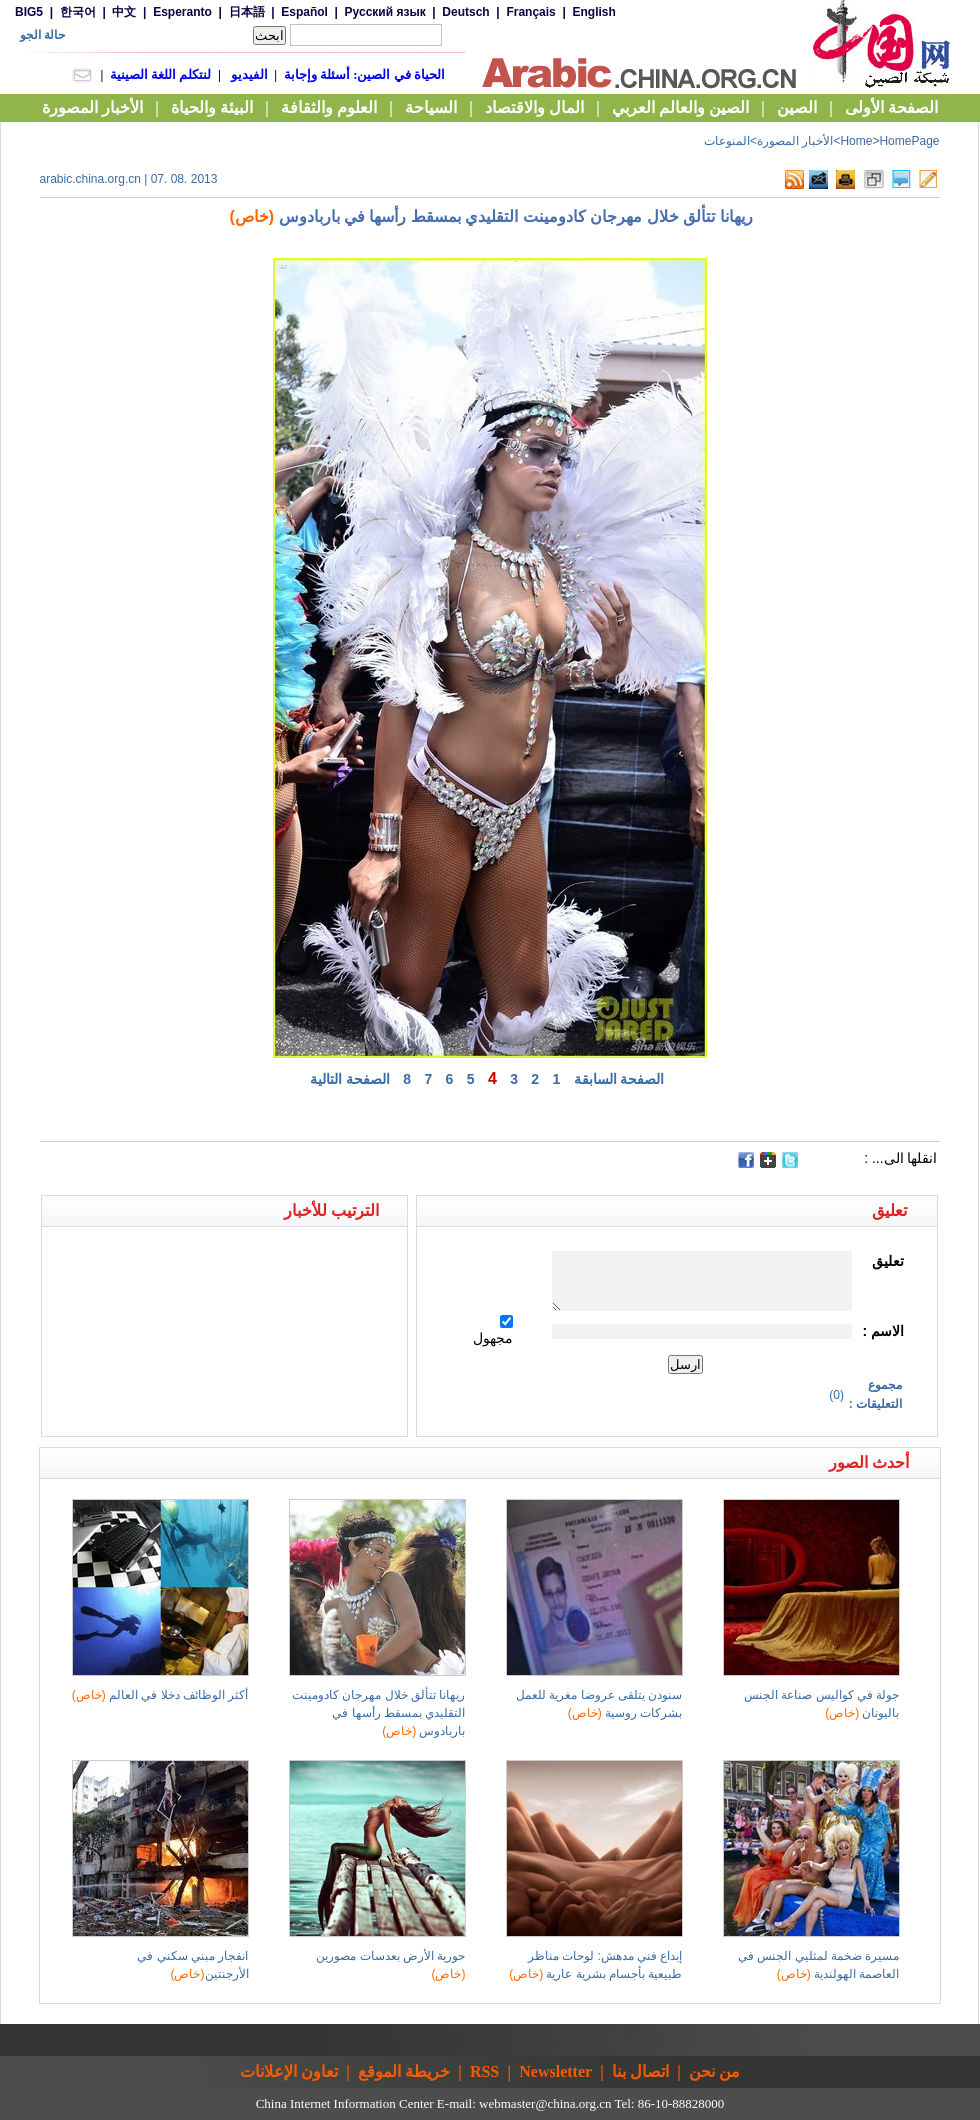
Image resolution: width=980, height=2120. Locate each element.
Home (856, 141)
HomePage (909, 141)
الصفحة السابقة (619, 1079)
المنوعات (727, 141)
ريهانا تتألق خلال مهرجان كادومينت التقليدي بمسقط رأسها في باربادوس (378, 1713)
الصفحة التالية (350, 1079)
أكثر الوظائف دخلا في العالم (160, 1695)
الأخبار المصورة (795, 141)
